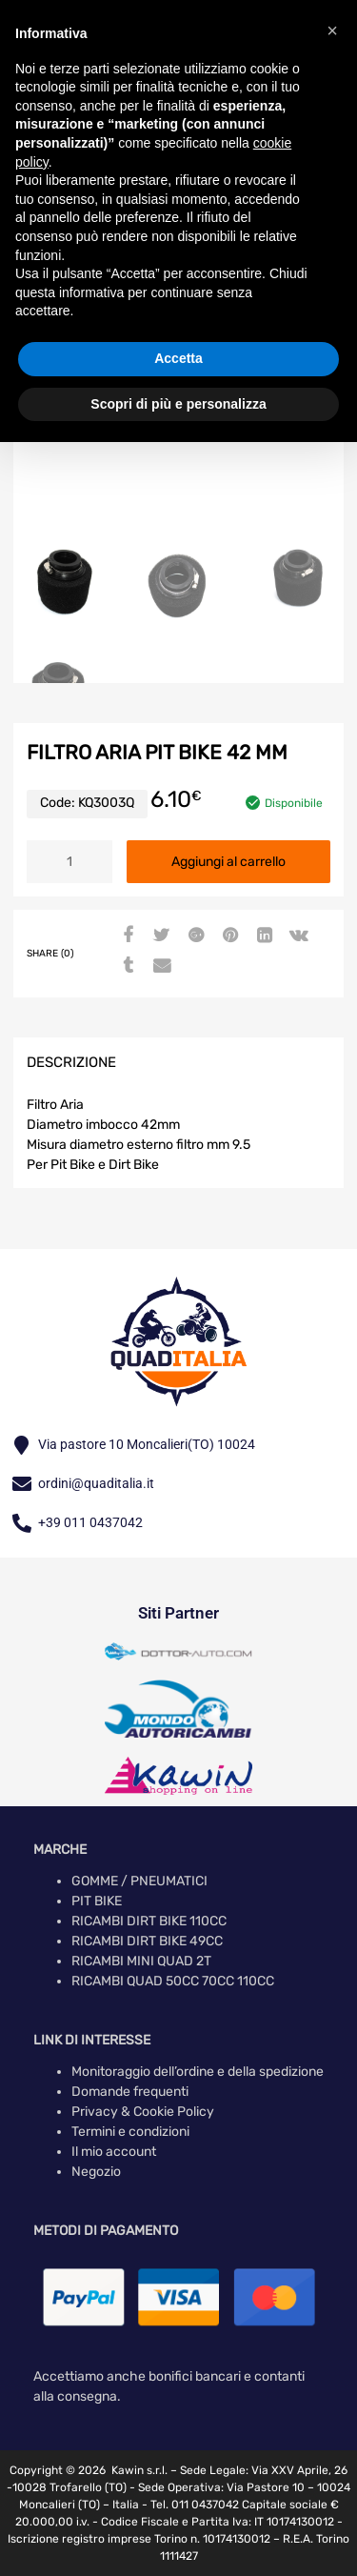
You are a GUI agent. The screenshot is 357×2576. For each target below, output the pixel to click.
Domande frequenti (129, 2091)
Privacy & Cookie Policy (142, 2111)
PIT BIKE (96, 1901)
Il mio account (113, 2151)
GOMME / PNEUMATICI (139, 1881)
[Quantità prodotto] (69, 861)
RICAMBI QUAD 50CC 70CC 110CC (172, 1981)
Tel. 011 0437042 (194, 2504)
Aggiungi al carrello (228, 862)
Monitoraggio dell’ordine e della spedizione (197, 2071)
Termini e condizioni (130, 2131)
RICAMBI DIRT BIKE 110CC (149, 1921)
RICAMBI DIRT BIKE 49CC (147, 1941)
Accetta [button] (178, 358)
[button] (332, 30)
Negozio (96, 2171)
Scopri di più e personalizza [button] (178, 404)
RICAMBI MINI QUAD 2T (141, 1961)
